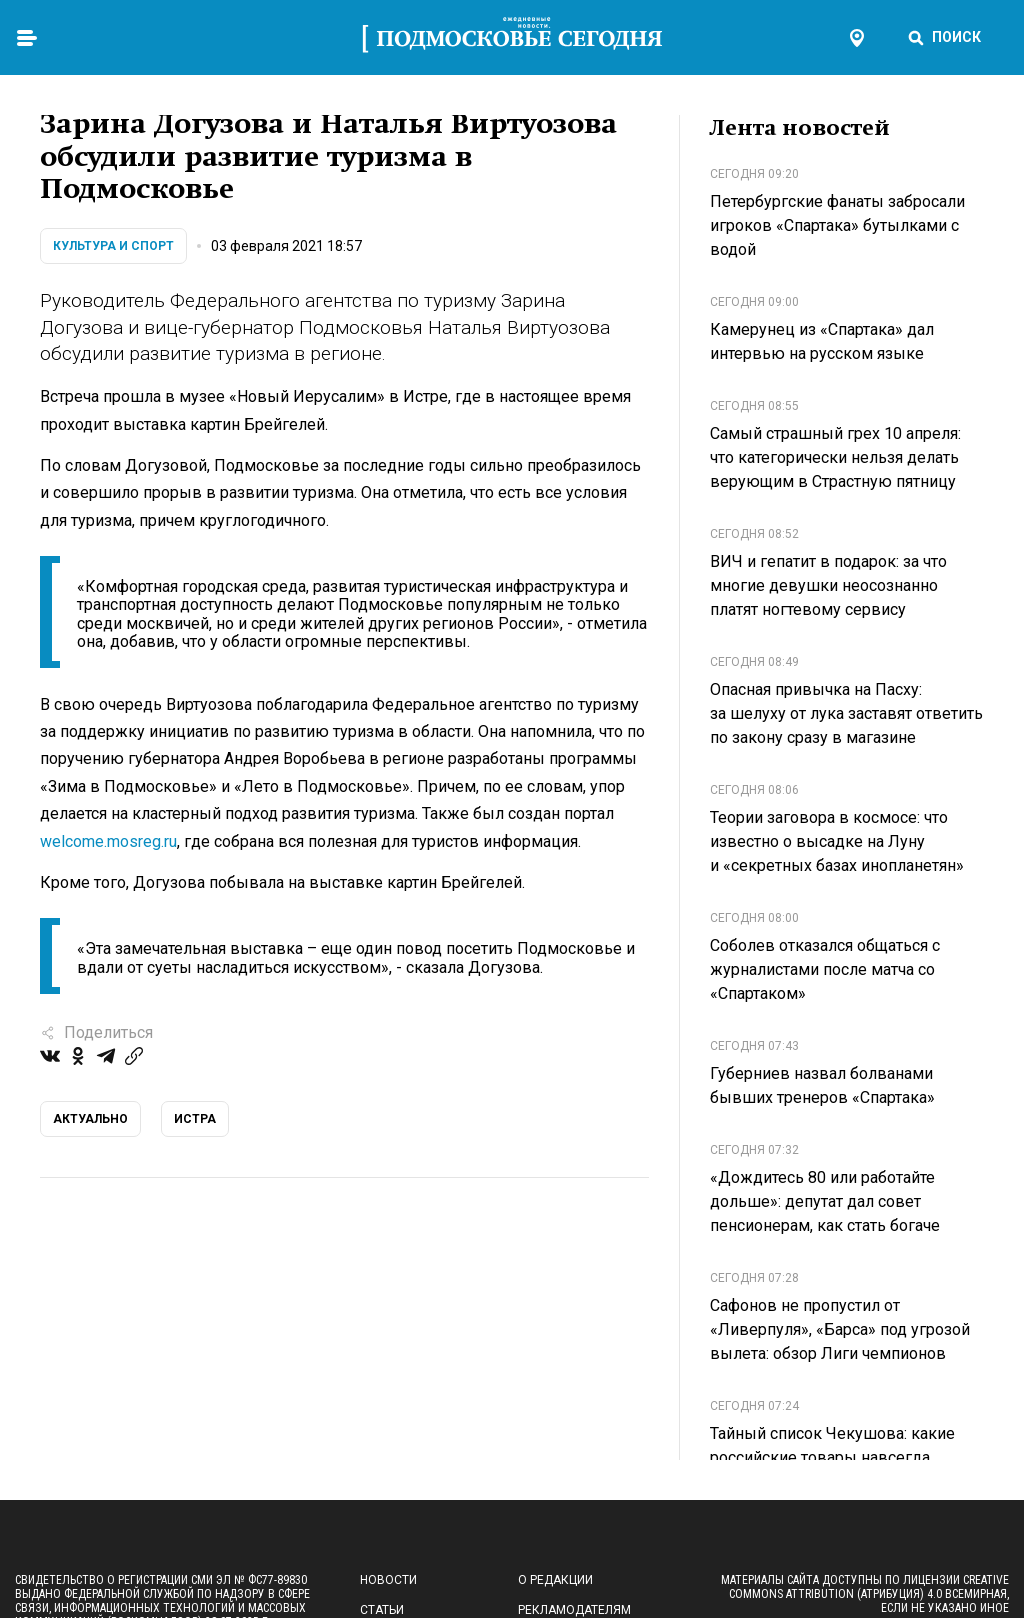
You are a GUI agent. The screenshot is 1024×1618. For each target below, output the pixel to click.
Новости (388, 1580)
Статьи (382, 1610)
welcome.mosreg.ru (108, 841)
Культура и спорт (113, 246)
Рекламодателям (574, 1610)
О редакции (555, 1580)
